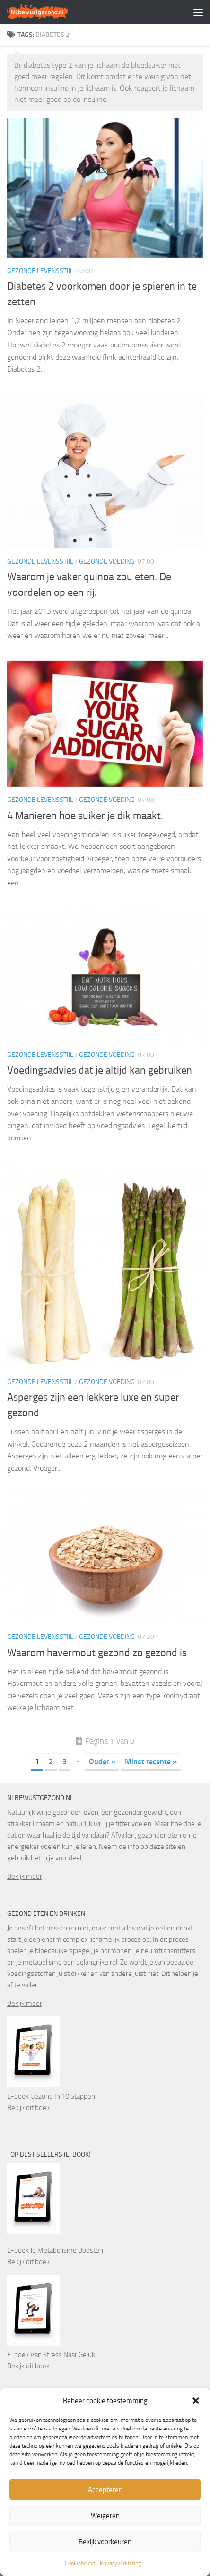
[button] (196, 2400)
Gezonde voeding (107, 561)
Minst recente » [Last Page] (151, 1761)
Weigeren (105, 2516)
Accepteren (105, 2489)
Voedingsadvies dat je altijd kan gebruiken (99, 1070)
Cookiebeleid (80, 2563)
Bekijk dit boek (29, 2107)
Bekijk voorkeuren (105, 2542)
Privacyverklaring (120, 2563)
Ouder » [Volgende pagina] (102, 1761)
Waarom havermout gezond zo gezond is (97, 1653)
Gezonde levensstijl (40, 271)
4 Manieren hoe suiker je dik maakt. (85, 816)
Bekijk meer (24, 1876)
